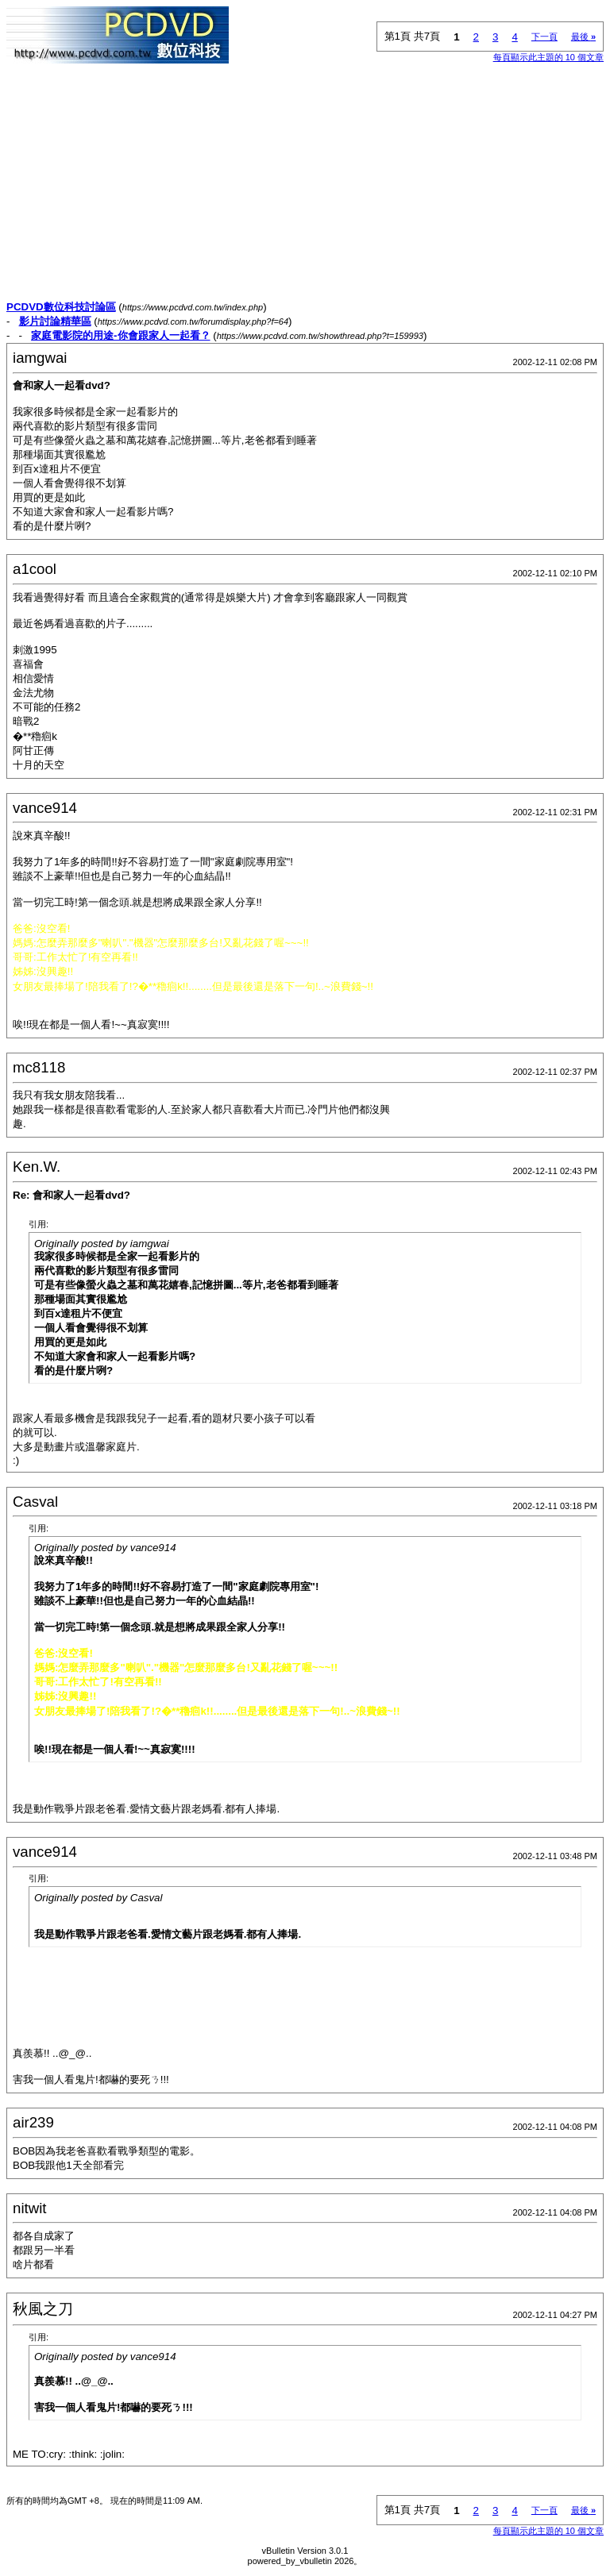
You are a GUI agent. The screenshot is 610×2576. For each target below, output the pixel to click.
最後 (583, 36)
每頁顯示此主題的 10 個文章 (548, 57)
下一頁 (544, 36)
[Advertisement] (305, 189)
